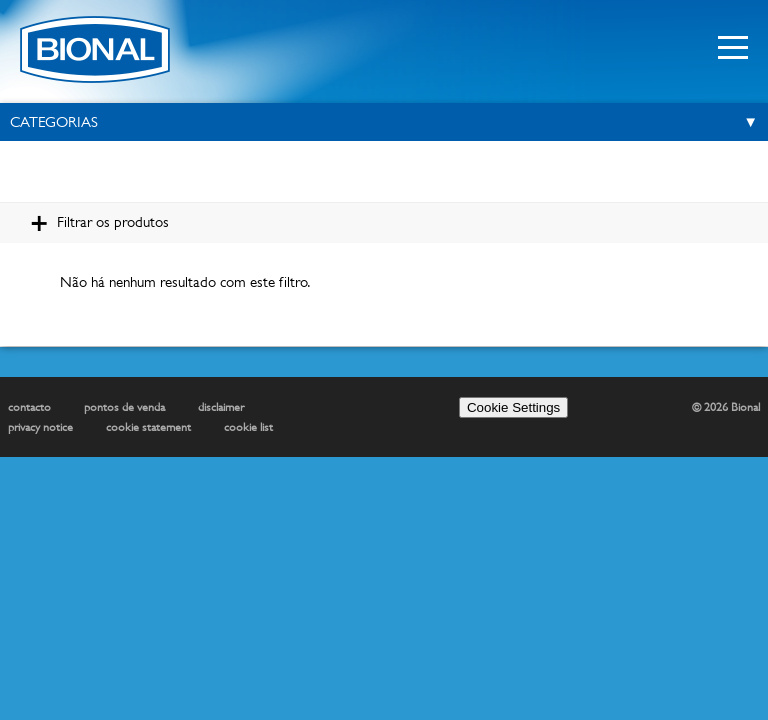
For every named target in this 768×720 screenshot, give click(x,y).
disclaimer (221, 407)
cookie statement (148, 427)
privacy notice (40, 427)
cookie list (248, 427)
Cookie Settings (513, 407)
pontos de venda (124, 407)
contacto (29, 407)
